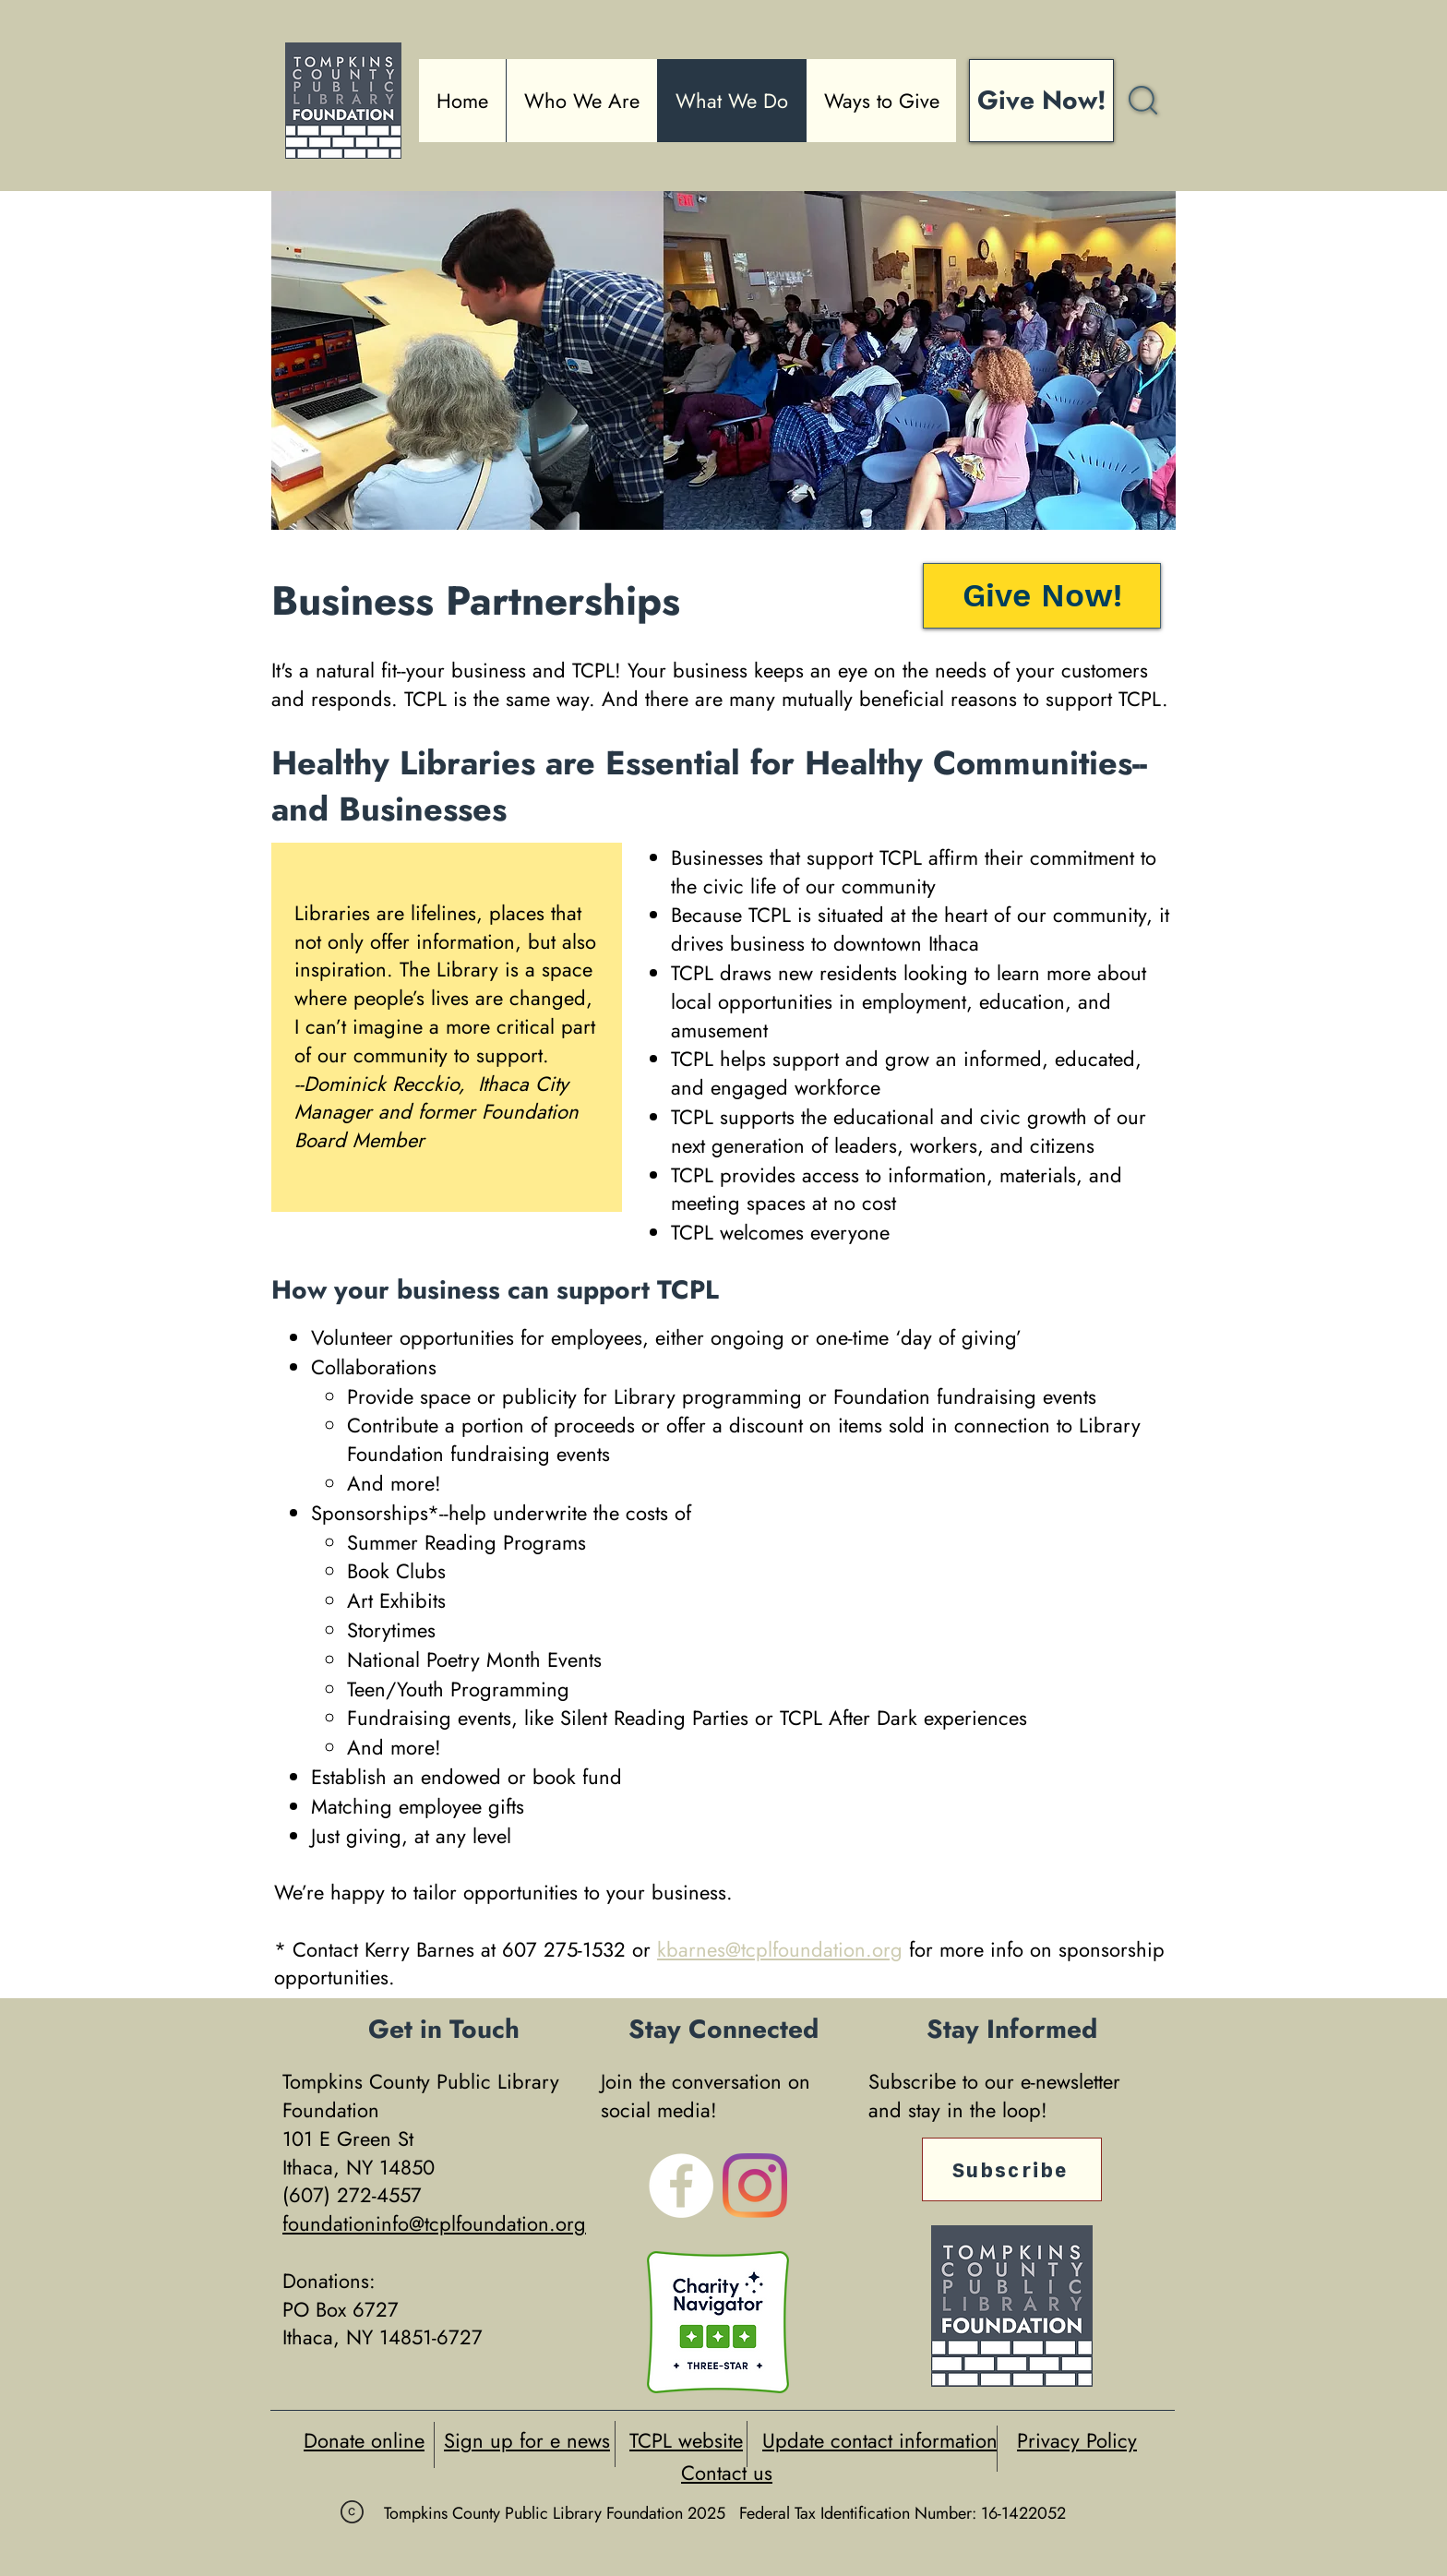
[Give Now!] (1041, 100)
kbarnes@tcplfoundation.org (780, 1949)
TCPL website (686, 2440)
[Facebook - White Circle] (681, 2185)
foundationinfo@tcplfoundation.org (434, 2223)
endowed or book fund (521, 1776)
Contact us (726, 2472)
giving (373, 1836)
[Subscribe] (1012, 2169)
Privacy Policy (1077, 2440)
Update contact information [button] (880, 2440)
